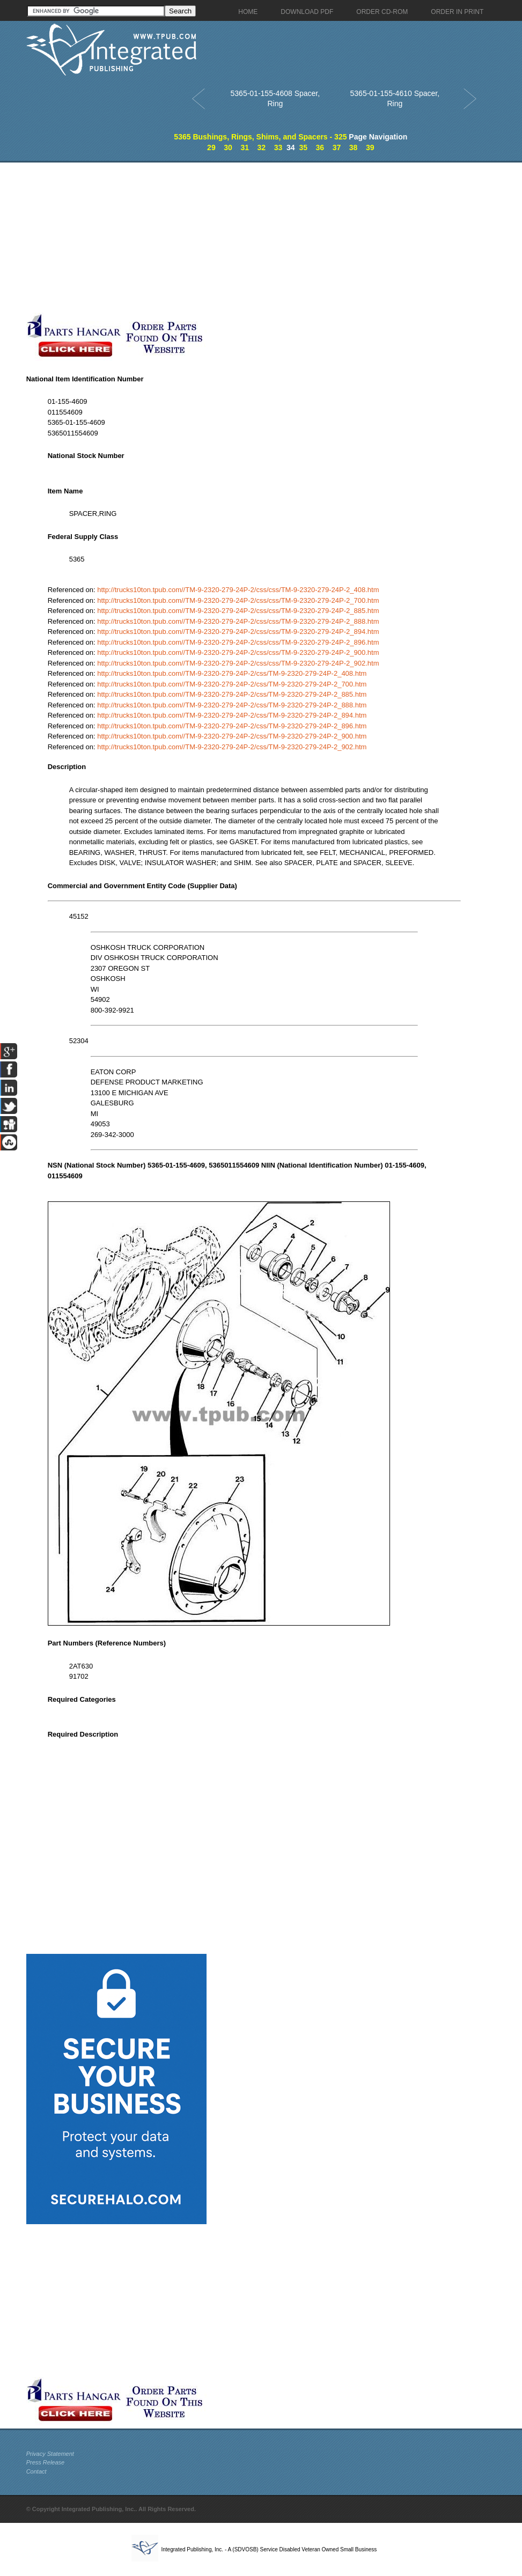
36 (320, 147)
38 (353, 147)
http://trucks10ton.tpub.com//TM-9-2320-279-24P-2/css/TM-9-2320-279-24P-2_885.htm (231, 694)
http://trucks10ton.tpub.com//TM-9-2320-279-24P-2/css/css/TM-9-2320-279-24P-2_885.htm (238, 611)
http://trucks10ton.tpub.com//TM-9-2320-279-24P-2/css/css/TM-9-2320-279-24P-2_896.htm (238, 642)
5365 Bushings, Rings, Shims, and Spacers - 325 (260, 136)
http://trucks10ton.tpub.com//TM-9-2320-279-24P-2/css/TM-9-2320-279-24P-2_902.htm (231, 747)
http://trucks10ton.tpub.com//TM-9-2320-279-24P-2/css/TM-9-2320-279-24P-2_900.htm (231, 736)
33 (278, 147)
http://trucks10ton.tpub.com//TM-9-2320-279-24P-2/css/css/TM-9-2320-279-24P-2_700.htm (238, 600)
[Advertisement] (254, 238)
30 (228, 147)
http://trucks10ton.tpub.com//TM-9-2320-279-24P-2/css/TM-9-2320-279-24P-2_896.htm (231, 726)
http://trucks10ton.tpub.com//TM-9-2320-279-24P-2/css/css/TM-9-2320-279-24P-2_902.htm (238, 663)
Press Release (45, 2462)
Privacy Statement (50, 2453)
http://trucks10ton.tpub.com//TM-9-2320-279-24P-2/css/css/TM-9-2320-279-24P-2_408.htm (238, 590)
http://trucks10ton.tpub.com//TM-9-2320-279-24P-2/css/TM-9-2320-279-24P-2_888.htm (231, 705)
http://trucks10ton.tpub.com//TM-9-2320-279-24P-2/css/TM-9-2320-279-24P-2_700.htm (231, 684)
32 (262, 147)
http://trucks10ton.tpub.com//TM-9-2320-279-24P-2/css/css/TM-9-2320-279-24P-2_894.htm (238, 632)
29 (211, 147)
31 (244, 147)
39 (370, 147)
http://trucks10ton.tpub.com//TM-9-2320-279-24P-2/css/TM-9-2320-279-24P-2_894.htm (231, 715)
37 (337, 147)
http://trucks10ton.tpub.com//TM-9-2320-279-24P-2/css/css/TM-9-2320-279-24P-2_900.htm (238, 652)
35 (303, 147)
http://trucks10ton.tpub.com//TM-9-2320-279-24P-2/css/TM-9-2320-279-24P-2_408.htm (231, 673)
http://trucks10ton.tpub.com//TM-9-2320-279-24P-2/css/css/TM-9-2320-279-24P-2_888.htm (238, 621)
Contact (36, 2471)
